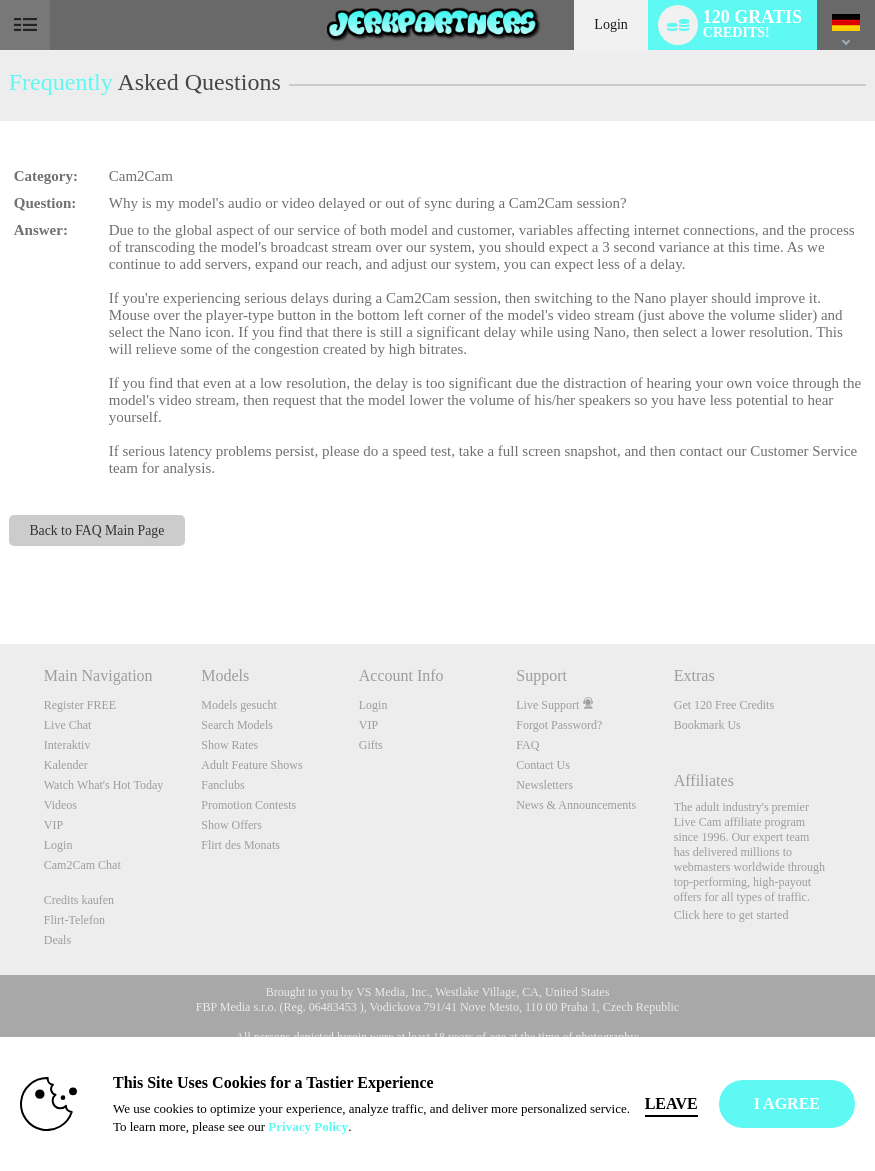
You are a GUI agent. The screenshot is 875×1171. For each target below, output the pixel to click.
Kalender (66, 765)
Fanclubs (222, 785)
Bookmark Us (707, 725)
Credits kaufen (79, 900)
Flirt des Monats (240, 845)
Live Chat (68, 725)
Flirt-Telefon (74, 920)
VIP (53, 825)
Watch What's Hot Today (104, 785)
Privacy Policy (308, 1126)
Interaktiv (67, 745)
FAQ (527, 745)
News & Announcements (576, 805)
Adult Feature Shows (251, 765)
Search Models (237, 725)
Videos (60, 805)
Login (610, 24)
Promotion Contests (248, 805)
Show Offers (231, 825)
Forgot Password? (559, 725)
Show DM (0, 569)
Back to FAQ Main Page (96, 530)
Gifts (371, 745)
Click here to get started (731, 915)
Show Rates (229, 745)
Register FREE (80, 705)
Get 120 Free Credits (724, 705)
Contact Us (543, 765)
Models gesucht (239, 705)
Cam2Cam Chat (82, 865)
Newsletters (544, 785)
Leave (671, 1103)
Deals (57, 940)
